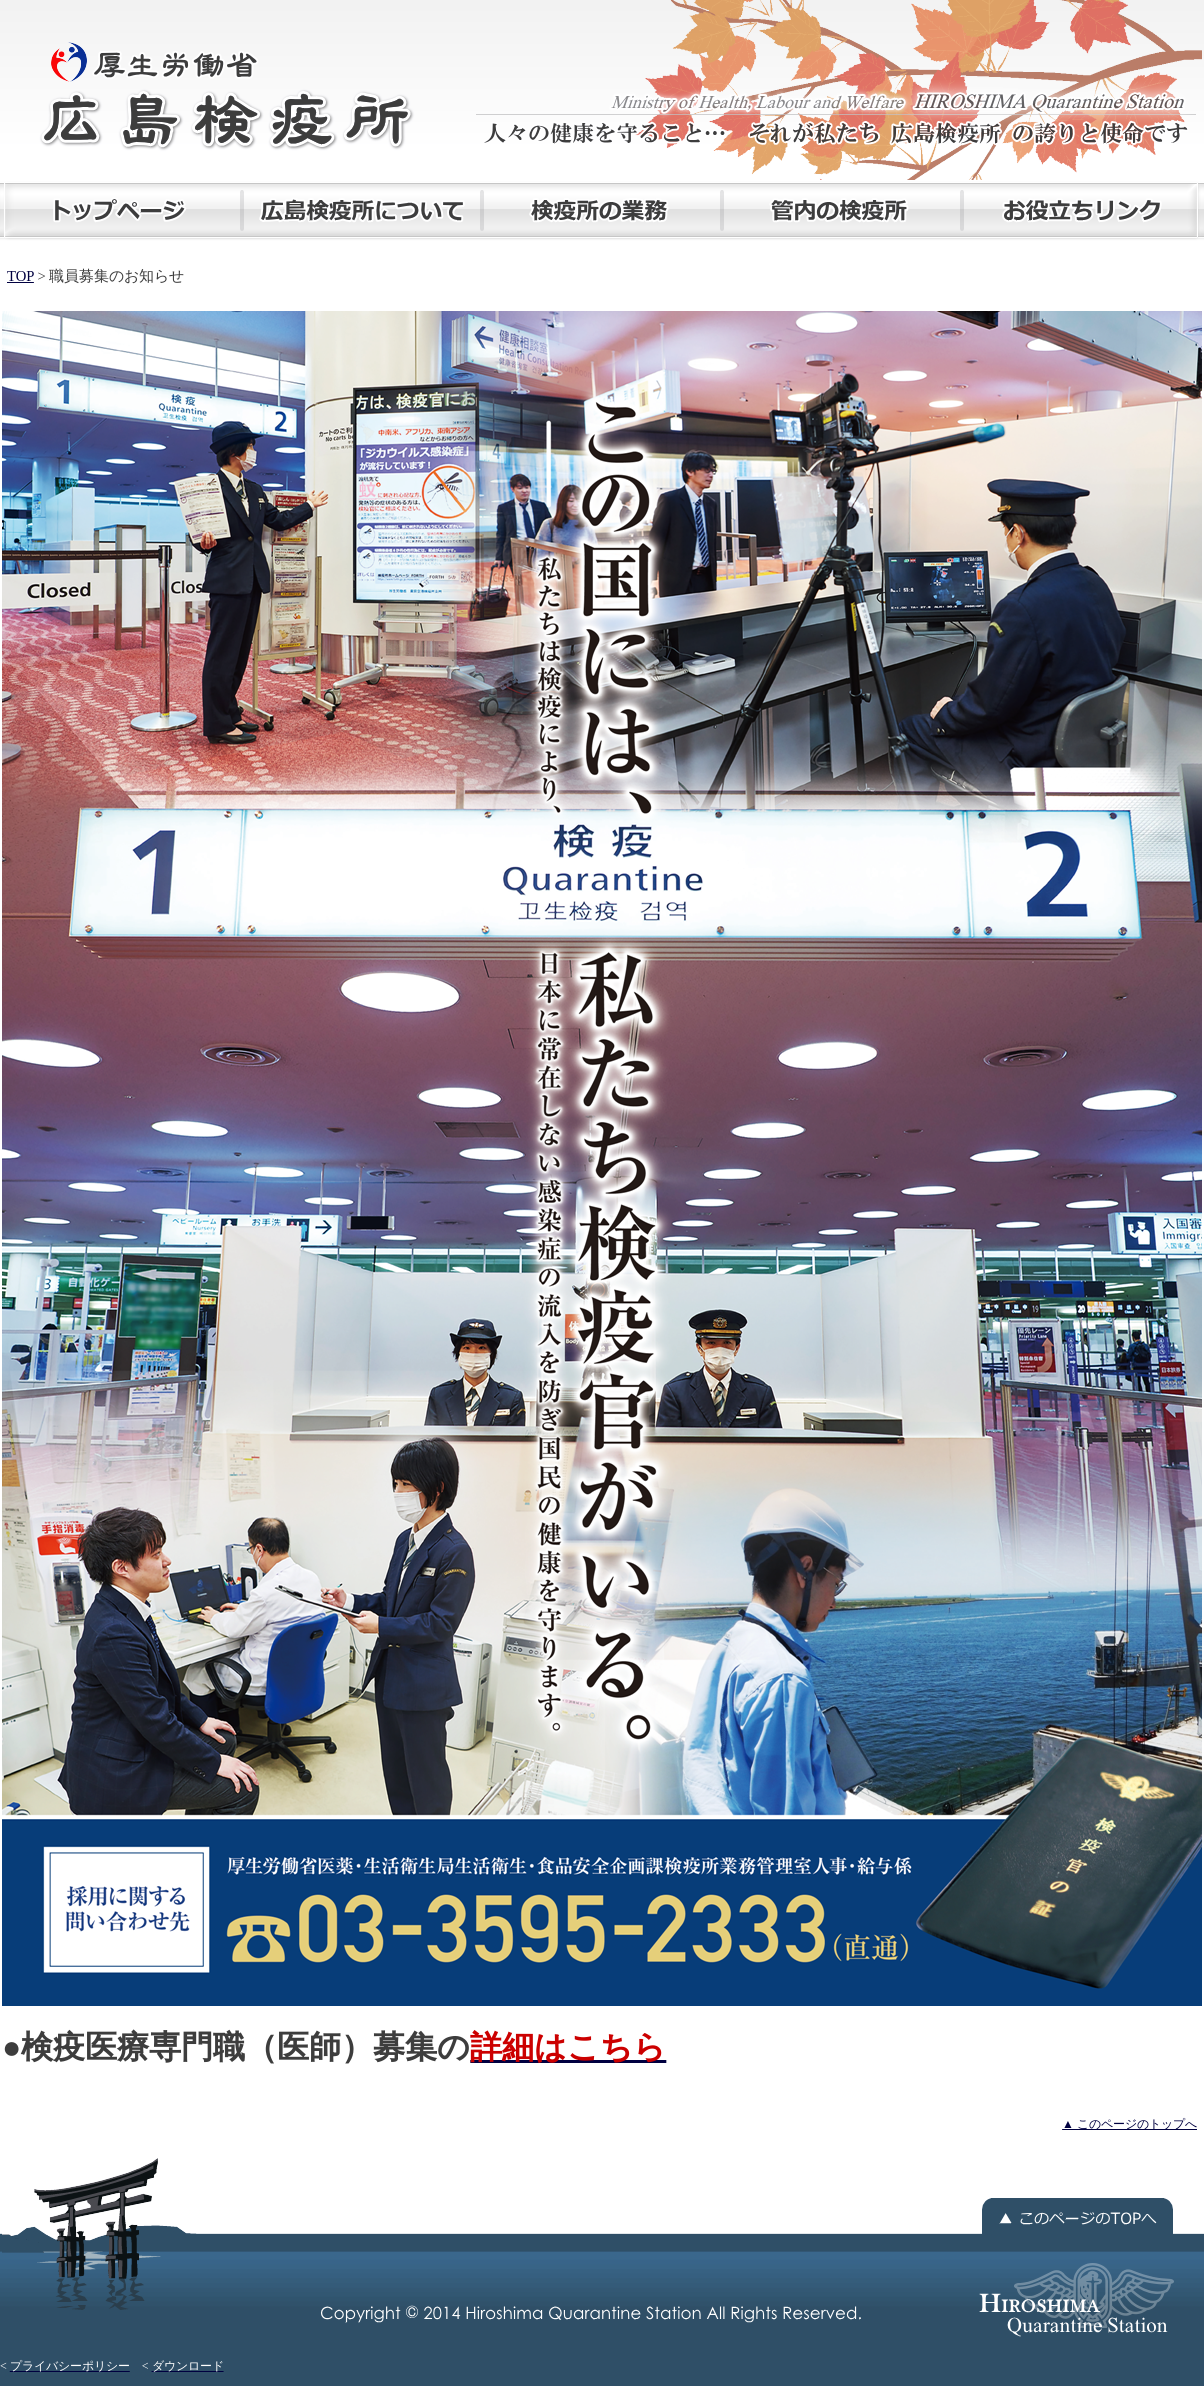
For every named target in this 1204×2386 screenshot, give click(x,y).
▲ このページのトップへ (1129, 2124)
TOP (20, 276)
